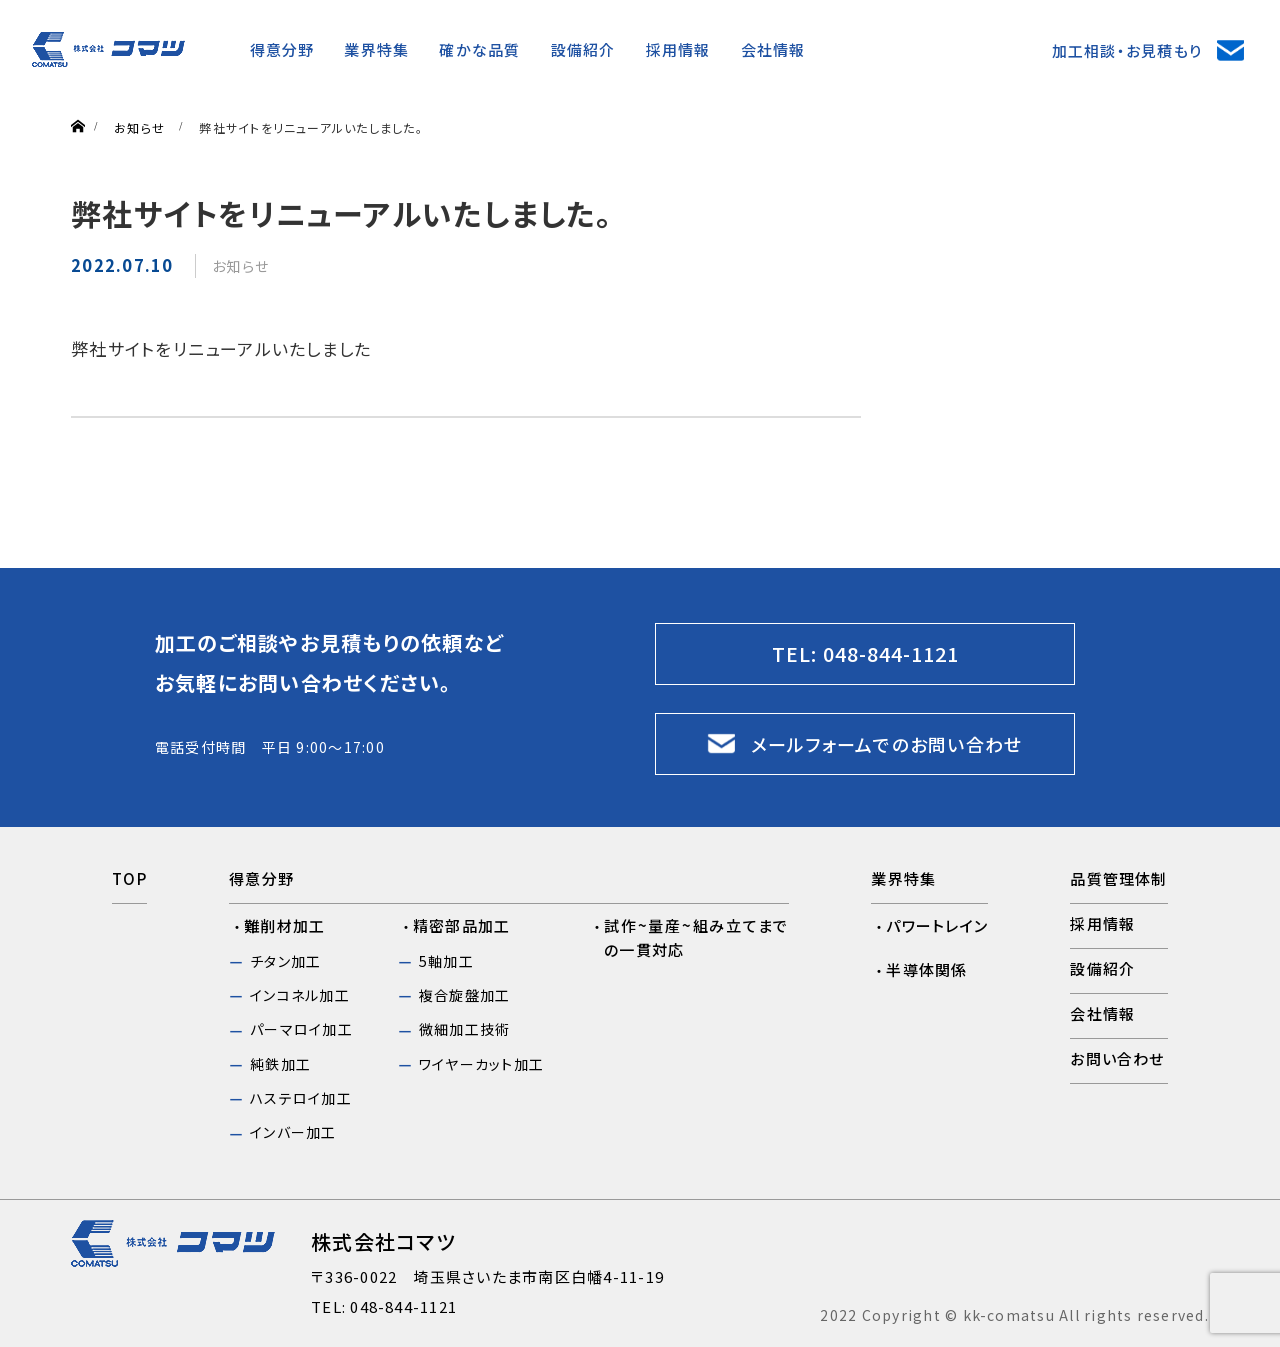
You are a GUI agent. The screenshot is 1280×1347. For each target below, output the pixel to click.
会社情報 (773, 49)
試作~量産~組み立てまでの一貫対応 (696, 937)
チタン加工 (285, 961)
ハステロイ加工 (301, 1098)
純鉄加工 (280, 1064)
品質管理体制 (1118, 878)
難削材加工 (284, 925)
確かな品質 (479, 49)
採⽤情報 (678, 49)
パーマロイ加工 (301, 1029)
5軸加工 (446, 961)
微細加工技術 (464, 1029)
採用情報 (1102, 923)
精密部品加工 (461, 925)
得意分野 (282, 49)
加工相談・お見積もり (1127, 50)
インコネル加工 (300, 995)
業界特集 (376, 49)
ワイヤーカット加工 (481, 1064)
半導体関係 (926, 969)
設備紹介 (583, 49)
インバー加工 (293, 1132)
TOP (129, 878)
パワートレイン (937, 925)
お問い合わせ (1117, 1058)
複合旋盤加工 (464, 995)
